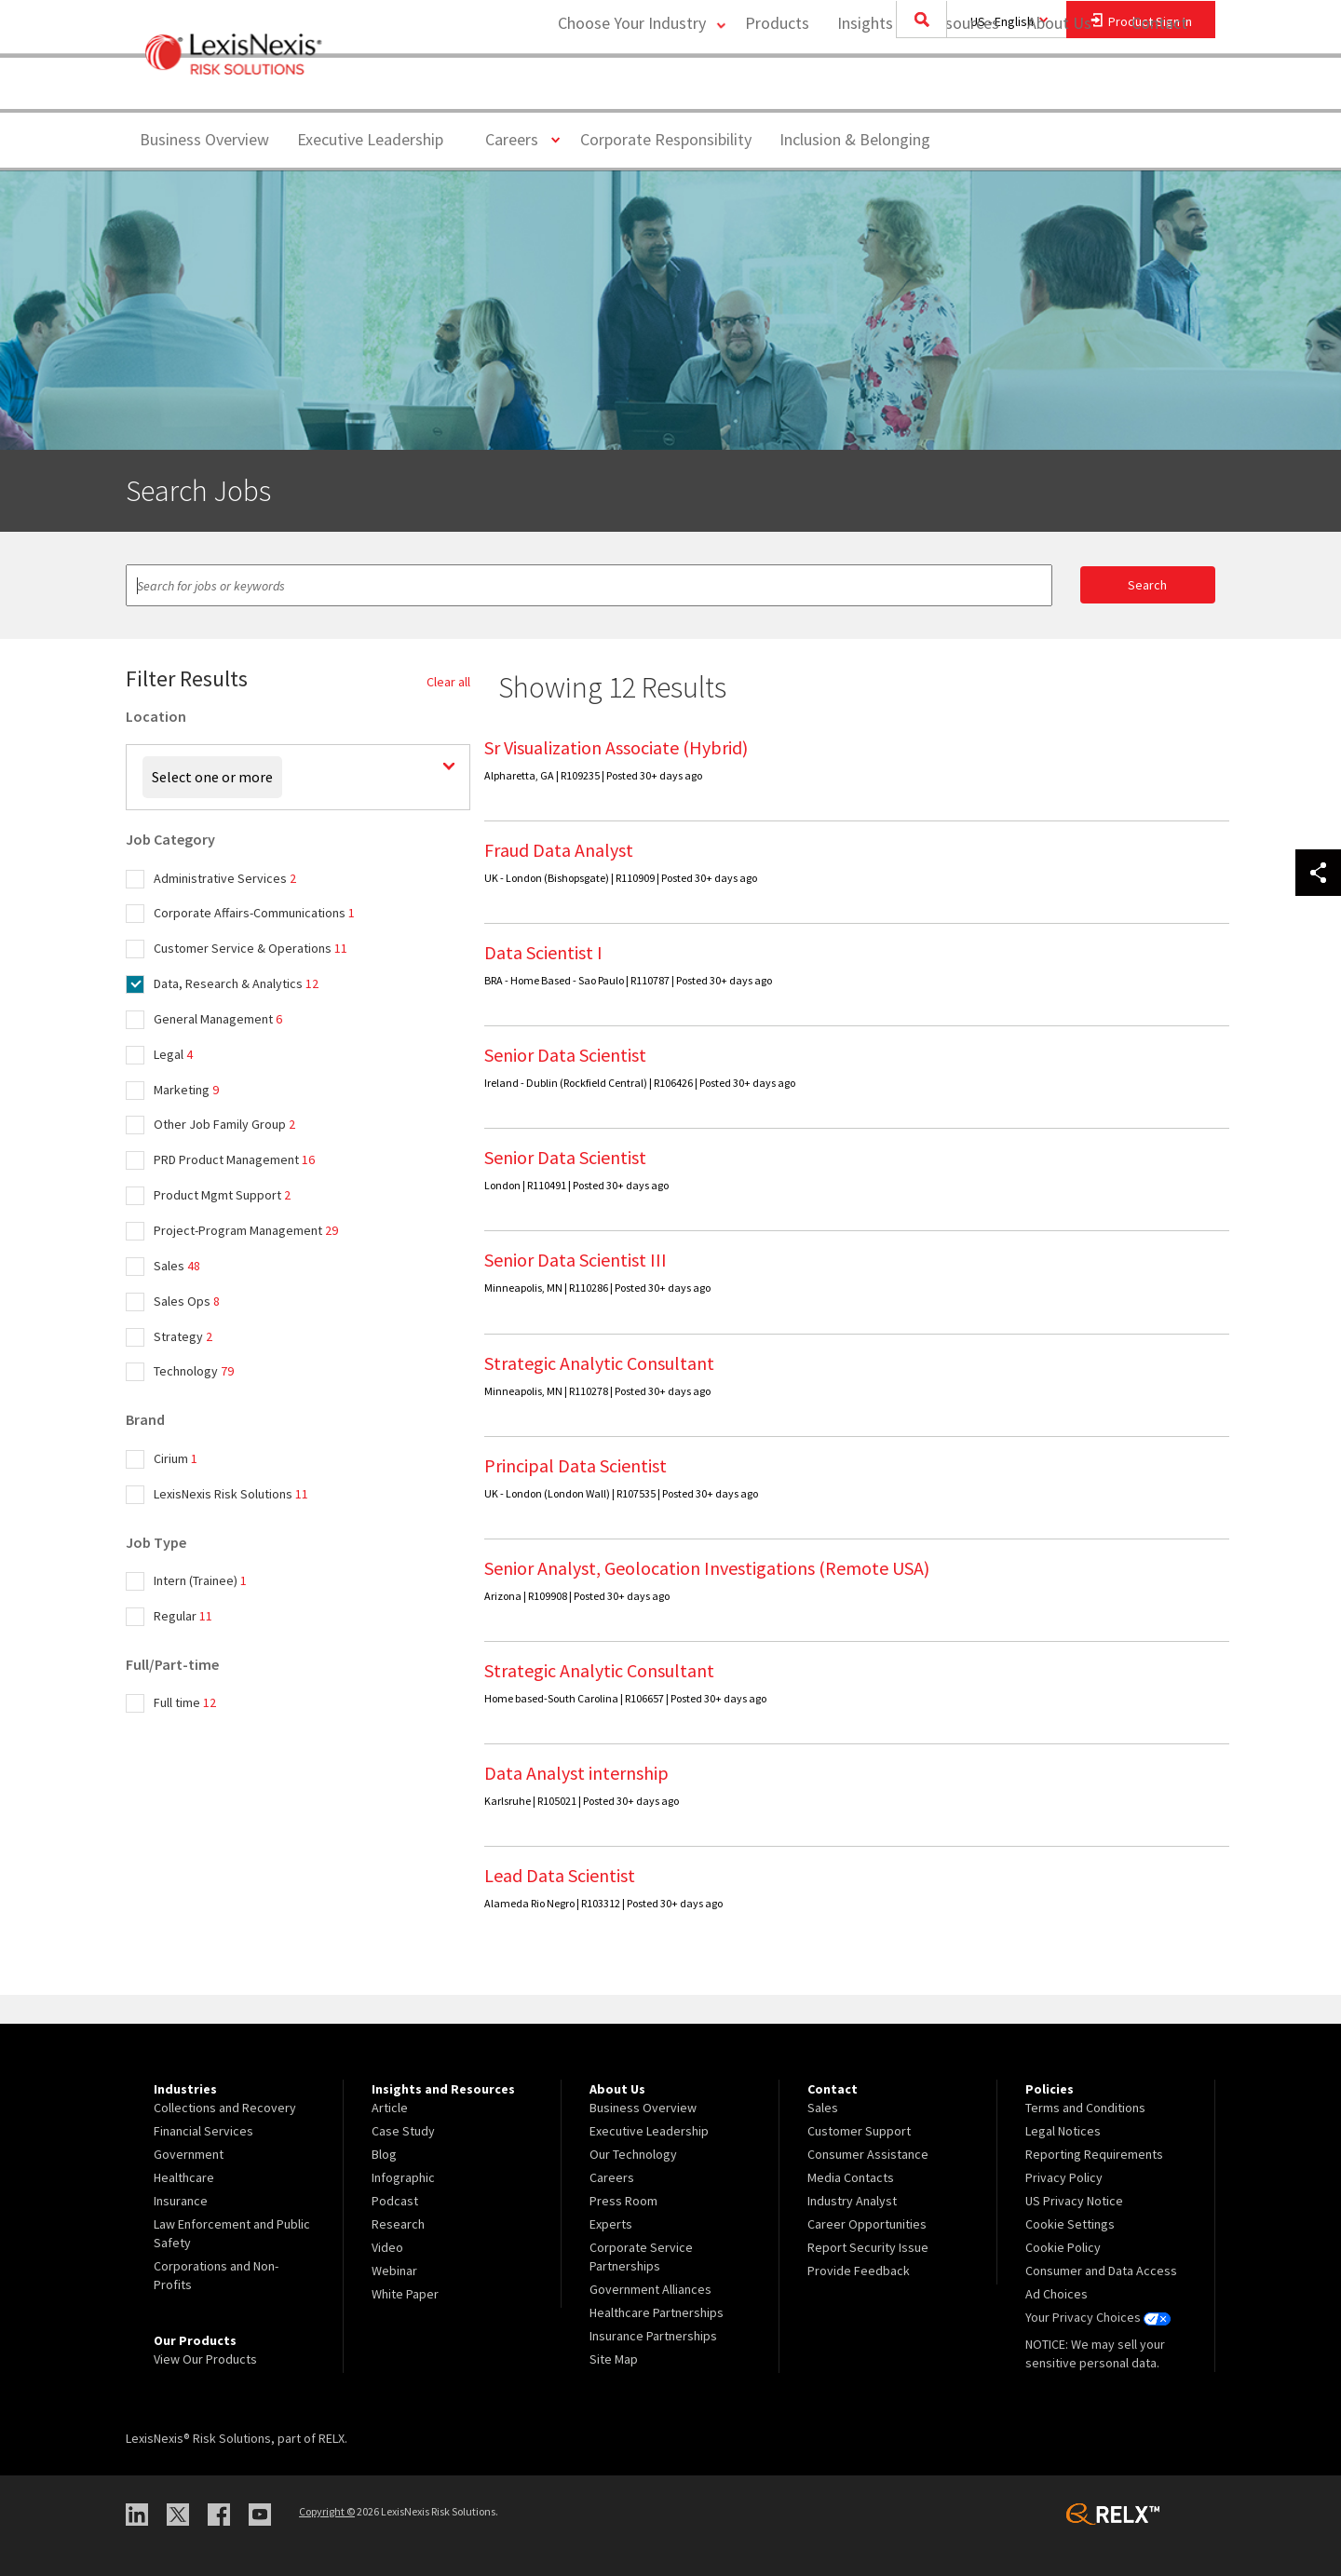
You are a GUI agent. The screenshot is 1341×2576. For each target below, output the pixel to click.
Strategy (183, 1336)
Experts (610, 2224)
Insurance (181, 2200)
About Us (1057, 89)
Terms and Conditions (1085, 2107)
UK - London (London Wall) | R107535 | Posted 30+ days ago (621, 1493)
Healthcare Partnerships (656, 2312)
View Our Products (205, 2359)
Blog (384, 2154)
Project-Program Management (246, 1230)
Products (775, 89)
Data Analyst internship (576, 1772)
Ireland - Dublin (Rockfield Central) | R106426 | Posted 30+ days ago (639, 1083)
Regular (183, 1615)
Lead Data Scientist (559, 1875)
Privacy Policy (1064, 2177)
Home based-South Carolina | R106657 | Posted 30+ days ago (625, 1698)
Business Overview (204, 139)
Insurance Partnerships (653, 2335)
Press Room (623, 2200)
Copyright (327, 2511)
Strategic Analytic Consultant (599, 1363)
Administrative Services (225, 878)
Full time (185, 1702)
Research (398, 2224)
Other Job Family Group (224, 1124)
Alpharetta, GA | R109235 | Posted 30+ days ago (593, 775)
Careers (518, 138)
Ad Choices (1056, 2293)
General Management (218, 1018)
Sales (177, 1265)
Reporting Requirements (1094, 2154)
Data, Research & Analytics (236, 983)
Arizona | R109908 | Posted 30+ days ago (577, 1596)
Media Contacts (850, 2177)
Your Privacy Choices (1098, 2317)
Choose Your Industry (627, 89)
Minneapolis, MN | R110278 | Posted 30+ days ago (597, 1391)
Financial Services (203, 2130)
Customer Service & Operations (250, 948)
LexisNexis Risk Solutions (231, 1493)
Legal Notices (1063, 2130)
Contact (1159, 89)
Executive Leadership (370, 139)
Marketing (186, 1089)
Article (390, 2107)
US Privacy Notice (1074, 2200)
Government (189, 2154)
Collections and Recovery (225, 2107)
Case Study (403, 2130)
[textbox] (589, 585)
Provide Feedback (858, 2270)
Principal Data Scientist (575, 1465)
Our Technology (633, 2154)
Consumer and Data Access (1101, 2270)
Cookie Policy (1063, 2247)
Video (387, 2247)
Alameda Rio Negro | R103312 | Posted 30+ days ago (603, 1903)
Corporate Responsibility (666, 139)
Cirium (175, 1458)
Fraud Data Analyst (558, 849)
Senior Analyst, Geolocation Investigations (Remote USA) (706, 1567)
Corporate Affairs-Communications (254, 912)
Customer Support (859, 2130)
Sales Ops (187, 1301)
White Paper (405, 2293)
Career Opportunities (867, 2224)
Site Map (613, 2359)
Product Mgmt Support (222, 1194)
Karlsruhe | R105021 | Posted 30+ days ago (581, 1801)
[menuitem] (775, 90)
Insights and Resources (916, 89)
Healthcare (184, 2177)
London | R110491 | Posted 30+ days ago (576, 1185)
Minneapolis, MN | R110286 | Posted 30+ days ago (597, 1288)
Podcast (395, 2200)
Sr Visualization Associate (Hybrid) (616, 747)
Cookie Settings (1070, 2224)
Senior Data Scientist (565, 1054)
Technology (194, 1371)
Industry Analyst (852, 2200)
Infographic (403, 2177)
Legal (173, 1054)
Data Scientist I (543, 952)
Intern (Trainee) (200, 1580)
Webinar (394, 2270)
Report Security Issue (867, 2247)
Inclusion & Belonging (854, 139)
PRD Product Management (234, 1159)
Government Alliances (650, 2289)
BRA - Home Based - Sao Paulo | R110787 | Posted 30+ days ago (628, 980)
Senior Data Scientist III (575, 1259)
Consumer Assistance (867, 2154)
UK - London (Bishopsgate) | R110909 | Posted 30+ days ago (620, 878)
